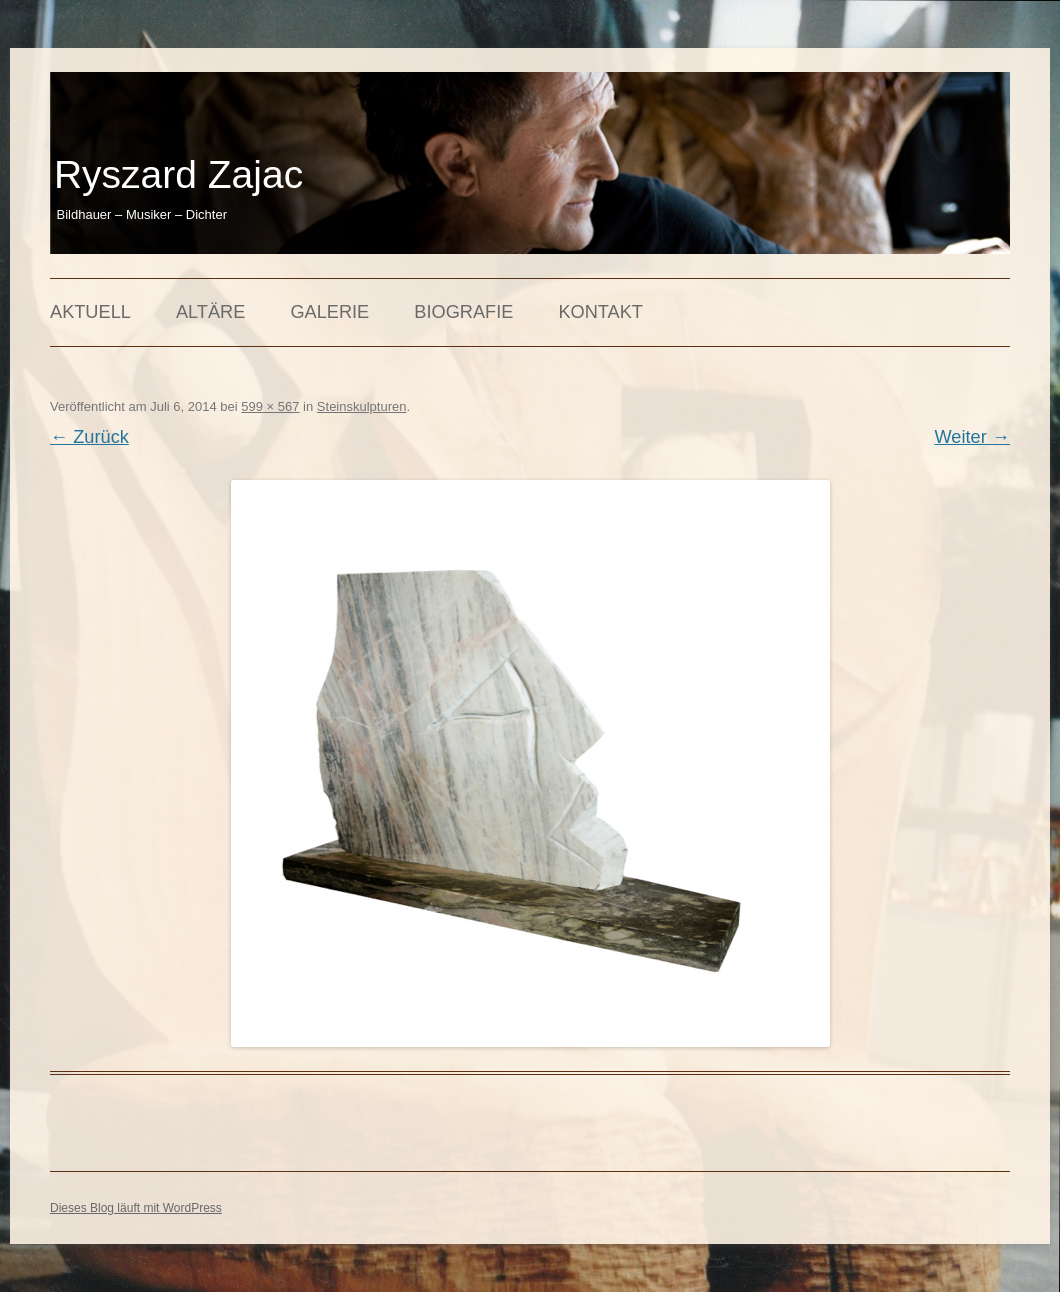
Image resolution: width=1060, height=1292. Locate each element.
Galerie (329, 312)
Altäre (210, 312)
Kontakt (600, 312)
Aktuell (90, 312)
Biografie (463, 312)
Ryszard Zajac (178, 174)
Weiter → (972, 437)
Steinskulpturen (362, 406)
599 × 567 (270, 406)
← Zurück (89, 437)
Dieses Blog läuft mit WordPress (136, 1208)
